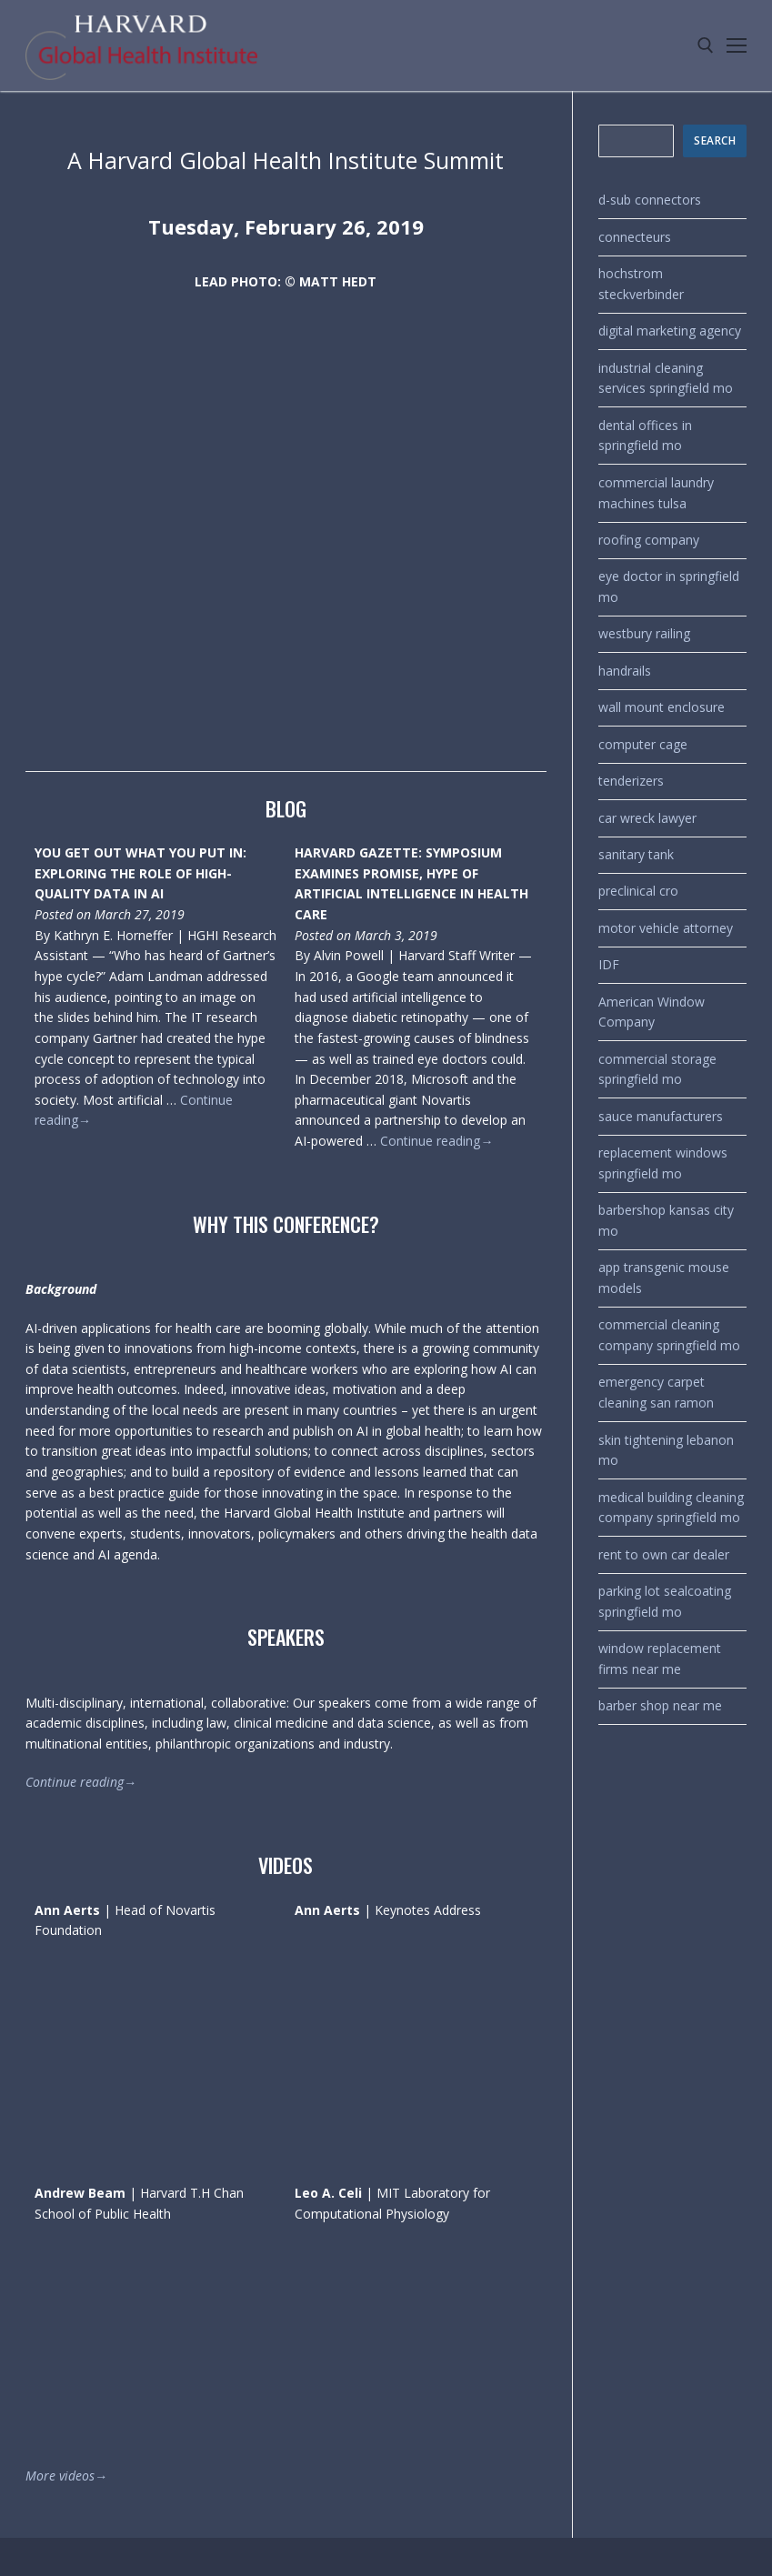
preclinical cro (638, 890)
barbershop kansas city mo (666, 1220)
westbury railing (644, 633)
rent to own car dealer (663, 1554)
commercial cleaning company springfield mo (669, 1335)
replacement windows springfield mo (662, 1163)
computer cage (642, 744)
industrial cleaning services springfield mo (665, 378)
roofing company (648, 539)
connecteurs (634, 237)
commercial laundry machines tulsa (656, 493)
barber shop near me (660, 1705)
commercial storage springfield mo (657, 1069)
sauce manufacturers (660, 1116)
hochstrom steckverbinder (641, 284)
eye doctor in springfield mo (668, 586)
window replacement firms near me (659, 1658)
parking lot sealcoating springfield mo (664, 1601)
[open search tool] (705, 45)
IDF (608, 964)
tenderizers (631, 780)
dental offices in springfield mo (645, 435)
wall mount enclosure (661, 707)
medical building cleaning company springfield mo (671, 1507)
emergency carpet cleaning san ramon (656, 1392)
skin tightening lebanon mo (666, 1450)
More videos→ (66, 2475)
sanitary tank (636, 854)
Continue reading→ (436, 1140)
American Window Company (651, 1012)
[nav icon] (737, 45)
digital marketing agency (669, 330)
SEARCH (715, 140)
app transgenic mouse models (663, 1277)
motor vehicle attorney (665, 928)
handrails (624, 670)
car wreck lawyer (647, 818)
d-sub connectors (649, 199)
